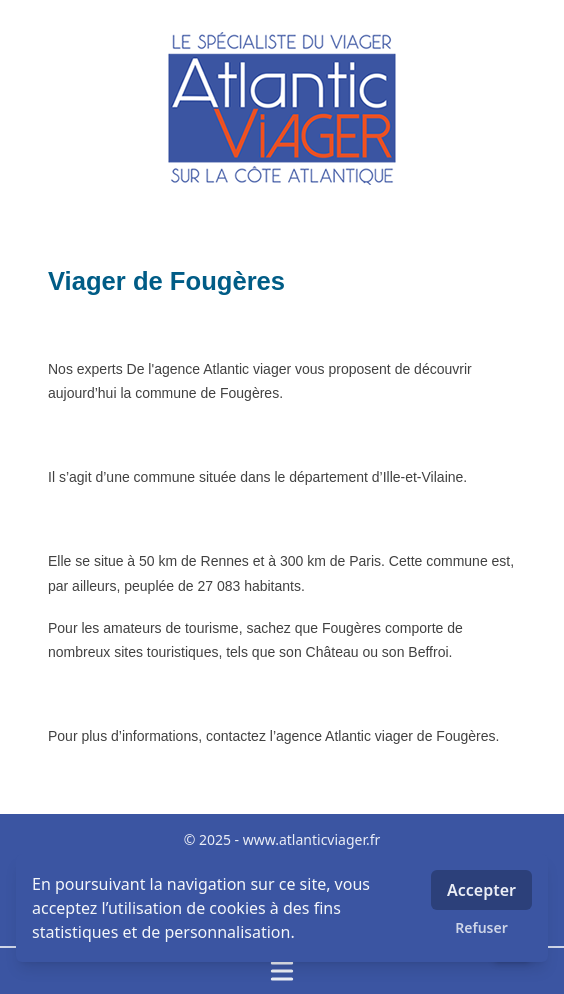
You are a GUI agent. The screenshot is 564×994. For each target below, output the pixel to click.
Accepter (481, 890)
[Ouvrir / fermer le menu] (282, 971)
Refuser (481, 927)
